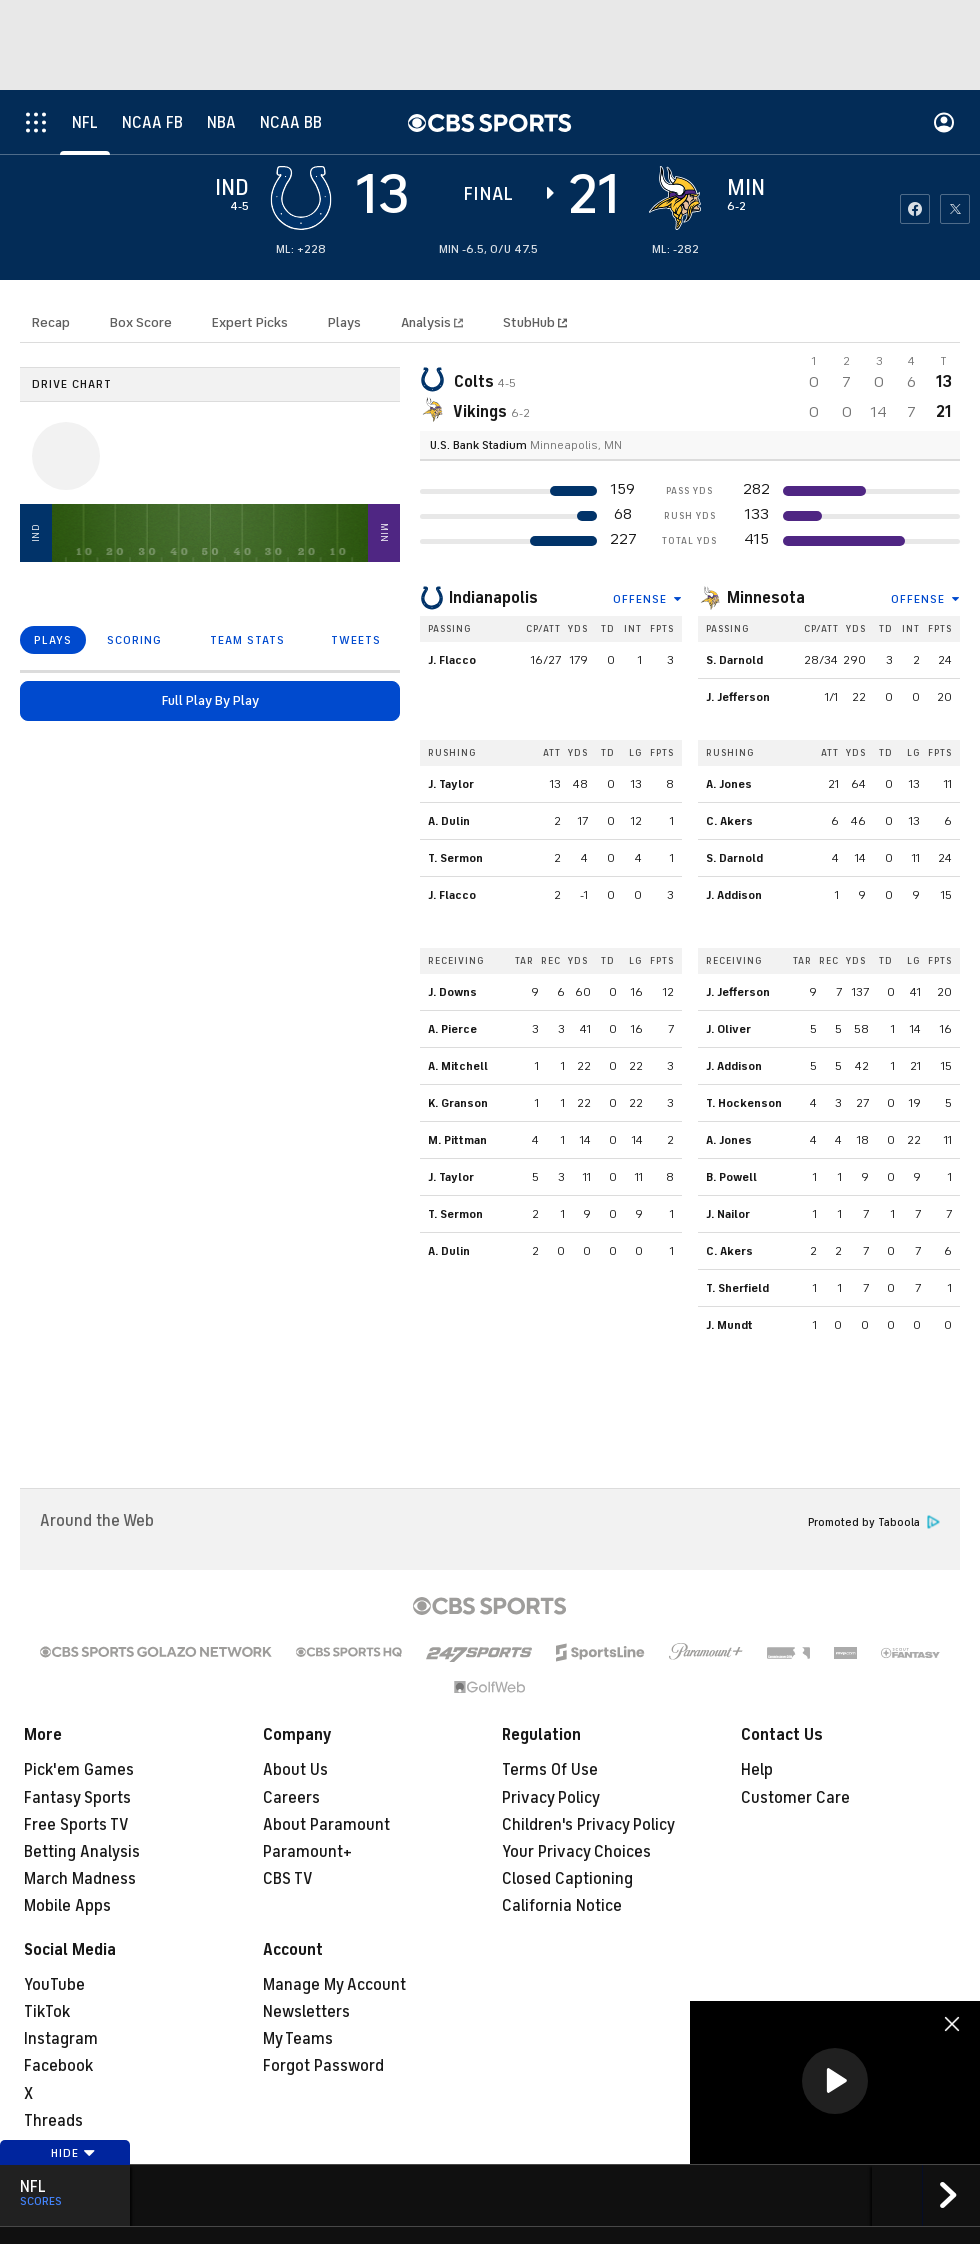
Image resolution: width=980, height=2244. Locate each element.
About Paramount (326, 1825)
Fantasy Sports (77, 1798)
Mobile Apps (67, 1906)
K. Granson (458, 1103)
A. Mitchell (458, 1066)
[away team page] (301, 198)
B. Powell (731, 1177)
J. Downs (452, 992)
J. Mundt (729, 1325)
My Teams (298, 2039)
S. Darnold (734, 660)
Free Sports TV (76, 1825)
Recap (51, 322)
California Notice (562, 1906)
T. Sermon (455, 858)
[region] (835, 2082)
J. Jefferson (738, 697)
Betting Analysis (82, 1852)
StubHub (535, 322)
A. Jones (729, 784)
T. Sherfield (737, 1288)
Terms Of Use (550, 1770)
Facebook (58, 2066)
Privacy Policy (551, 1798)
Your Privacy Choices (576, 1852)
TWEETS (356, 640)
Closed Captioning (567, 1879)
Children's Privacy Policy (588, 1825)
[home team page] (675, 198)
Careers (291, 1798)
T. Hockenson (744, 1103)
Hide (73, 2153)
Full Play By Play (210, 700)
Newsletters (306, 2012)
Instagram (61, 2039)
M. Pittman (457, 1140)
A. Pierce (452, 1029)
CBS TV (288, 1879)
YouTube (54, 1985)
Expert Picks (250, 322)
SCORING (134, 640)
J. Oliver (728, 1029)
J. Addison (734, 895)
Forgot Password (323, 2066)
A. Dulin (449, 821)
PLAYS (53, 640)
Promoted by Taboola (874, 1522)
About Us (295, 1770)
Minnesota (766, 598)
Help (757, 1770)
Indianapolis (493, 598)
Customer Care (795, 1798)
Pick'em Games (79, 1770)
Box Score (141, 322)
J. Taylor (451, 784)
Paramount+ (307, 1852)
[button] (835, 2081)
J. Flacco (452, 660)
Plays (344, 322)
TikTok (47, 2012)
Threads (53, 2121)
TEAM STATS (247, 640)
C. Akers (729, 821)
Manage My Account (334, 1985)
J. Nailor (728, 1214)
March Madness (80, 1879)
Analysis (427, 322)
